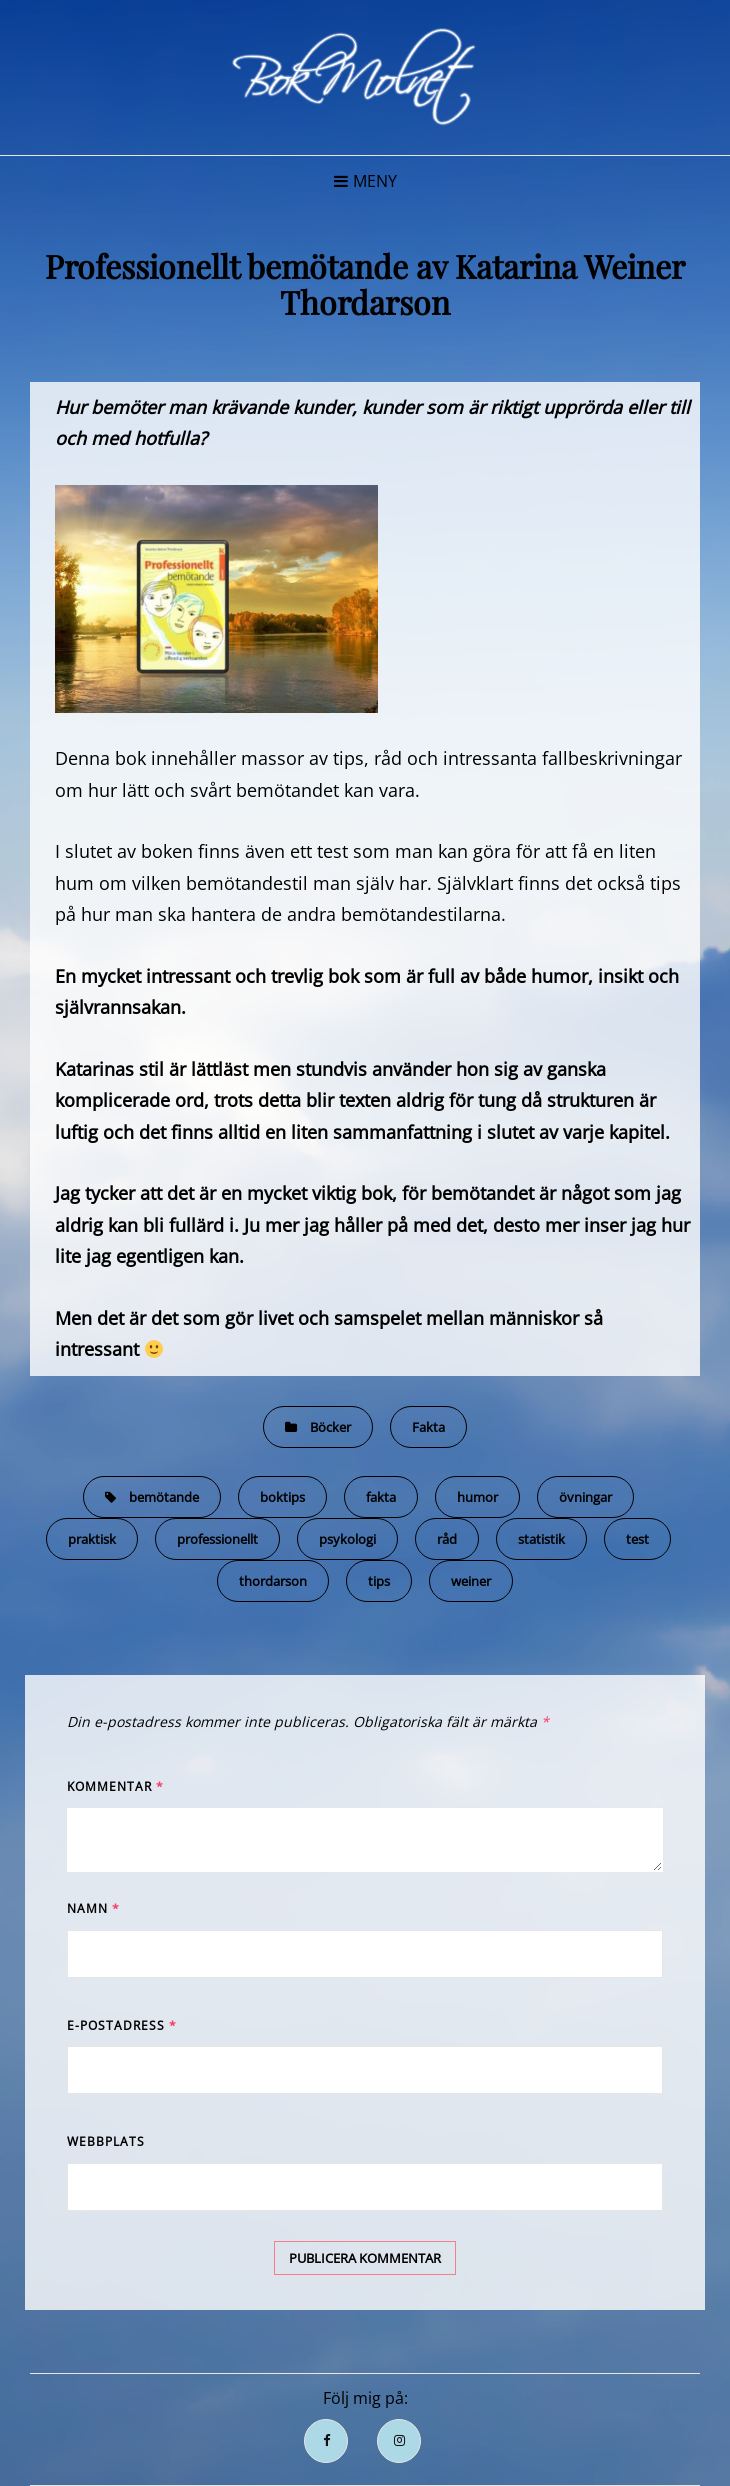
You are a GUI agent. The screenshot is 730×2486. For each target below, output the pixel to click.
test (637, 1539)
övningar (585, 1497)
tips (379, 1581)
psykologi (347, 1539)
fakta (381, 1497)
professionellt (217, 1539)
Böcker (330, 1427)
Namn (93, 1908)
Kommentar (115, 1786)
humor (477, 1497)
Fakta (428, 1427)
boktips (282, 1497)
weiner (471, 1581)
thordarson (273, 1581)
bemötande (164, 1497)
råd (447, 1539)
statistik (541, 1539)
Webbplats (106, 2141)
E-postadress (122, 2025)
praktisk (92, 1539)
